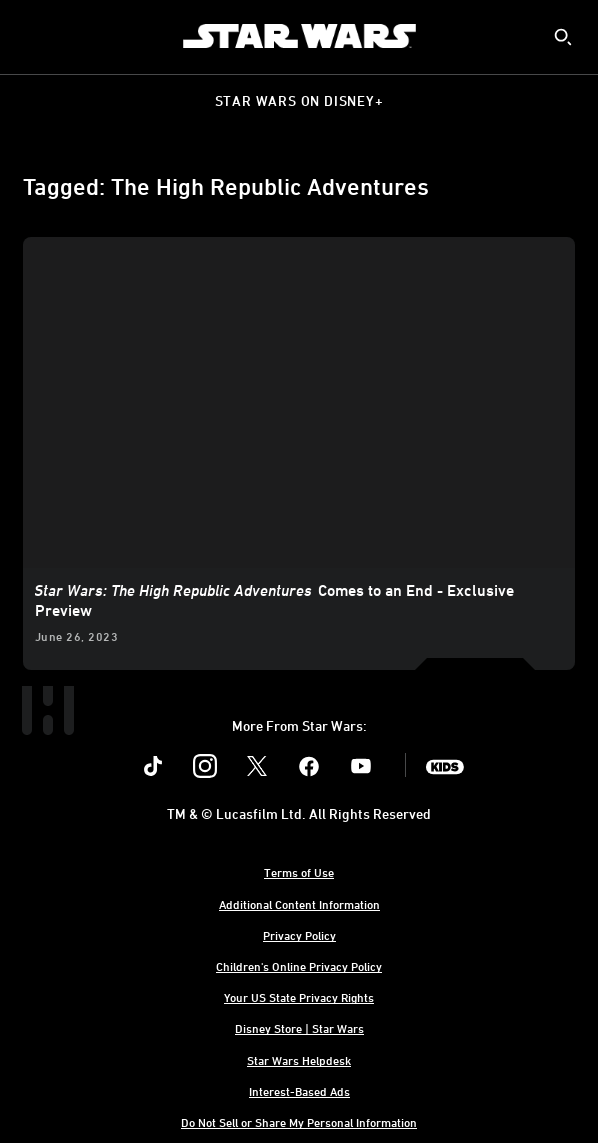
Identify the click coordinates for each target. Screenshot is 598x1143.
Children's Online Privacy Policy (299, 966)
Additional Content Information (299, 904)
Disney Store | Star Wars (299, 1028)
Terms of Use (299, 872)
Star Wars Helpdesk (299, 1060)
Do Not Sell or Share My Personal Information (299, 1122)
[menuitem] (32, 36)
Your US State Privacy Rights (299, 997)
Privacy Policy (299, 935)
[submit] (563, 37)
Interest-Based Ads (299, 1091)
